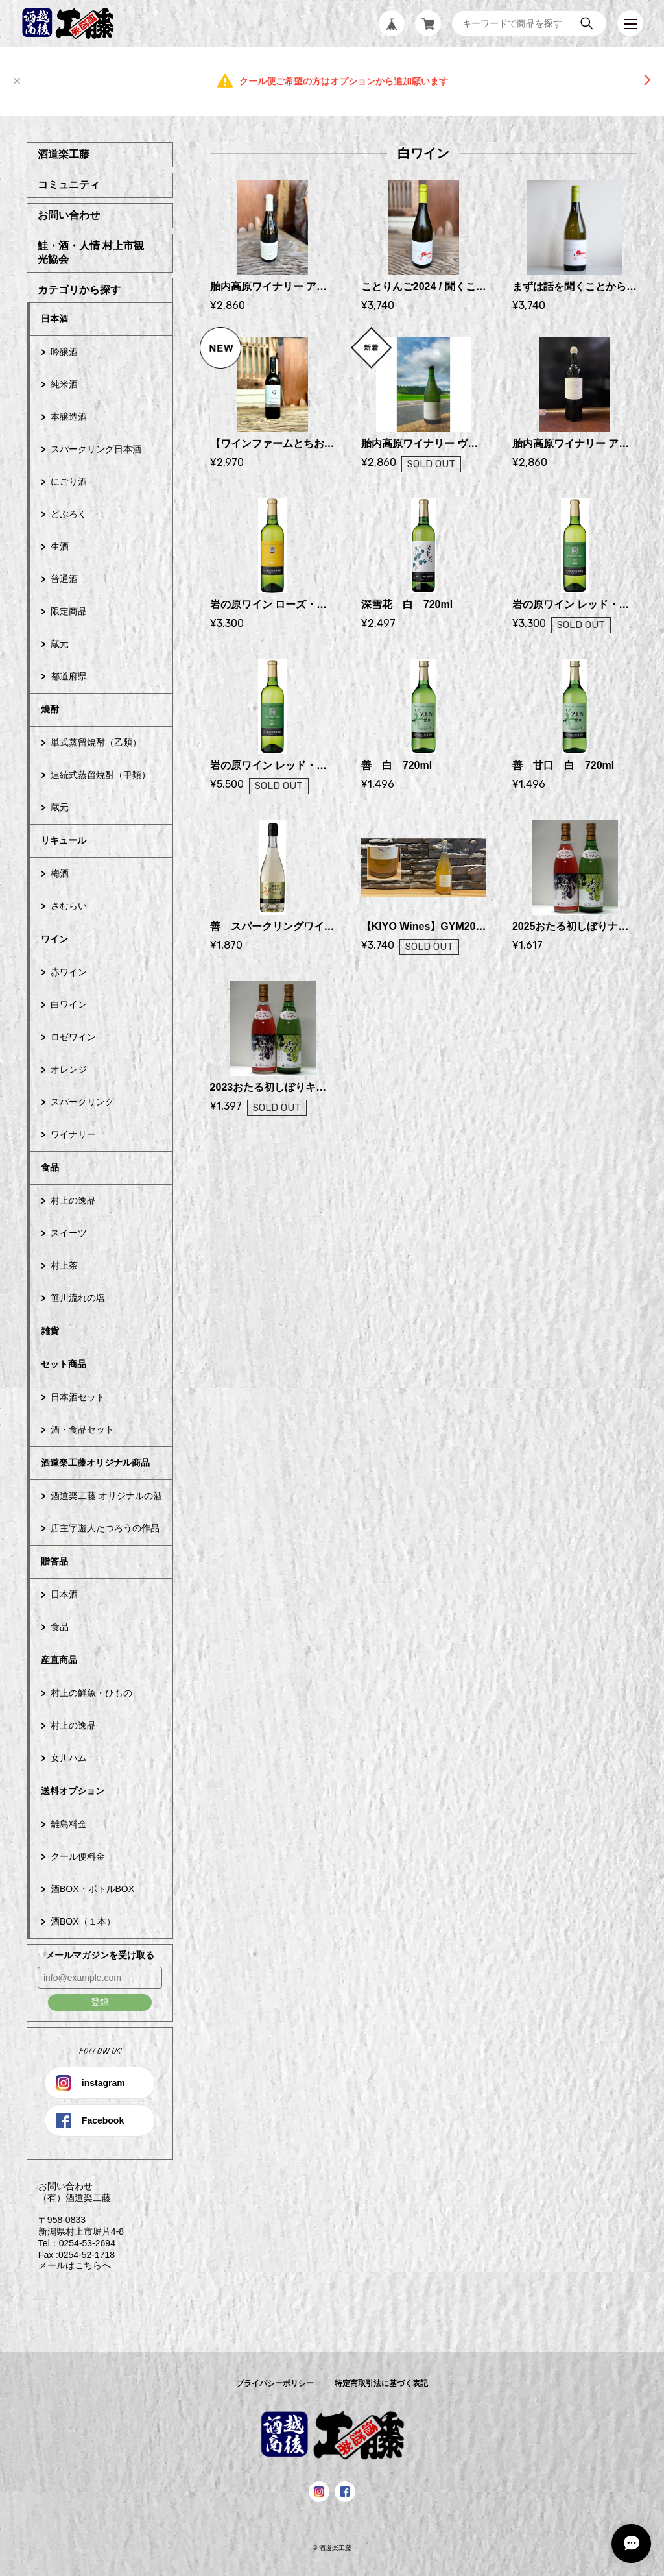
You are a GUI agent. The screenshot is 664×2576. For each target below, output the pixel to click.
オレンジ (69, 1069)
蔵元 (60, 643)
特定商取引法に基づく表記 (381, 2383)
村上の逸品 (73, 1200)
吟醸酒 (64, 351)
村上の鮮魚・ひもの (91, 1693)
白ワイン (69, 1004)
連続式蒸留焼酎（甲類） (100, 775)
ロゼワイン (73, 1037)
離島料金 (69, 1824)
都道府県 (69, 676)
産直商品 (59, 1660)
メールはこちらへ (69, 2265)
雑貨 (50, 1331)
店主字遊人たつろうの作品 (105, 1528)
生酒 (60, 546)
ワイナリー (73, 1134)
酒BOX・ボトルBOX (92, 1889)
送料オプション (72, 1791)
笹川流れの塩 (78, 1298)
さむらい (69, 906)
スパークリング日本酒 (96, 449)
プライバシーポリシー (275, 2383)
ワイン (54, 939)
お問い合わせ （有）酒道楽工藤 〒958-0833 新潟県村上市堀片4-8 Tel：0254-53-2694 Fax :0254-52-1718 (75, 2220)
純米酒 (64, 384)
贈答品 (54, 1561)
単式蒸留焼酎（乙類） (96, 742)
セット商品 (63, 1364)
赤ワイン (69, 972)
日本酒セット (78, 1397)
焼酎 (50, 709)
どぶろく (69, 514)
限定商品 (69, 611)
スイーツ (69, 1233)
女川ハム (69, 1758)
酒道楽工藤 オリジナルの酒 (106, 1495)
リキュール (63, 840)
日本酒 (54, 318)
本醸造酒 (69, 416)
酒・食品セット (82, 1429)
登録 (100, 2002)
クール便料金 (78, 1856)
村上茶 (64, 1265)
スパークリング (82, 1102)
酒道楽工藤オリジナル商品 (95, 1462)
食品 (50, 1167)
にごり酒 (69, 481)
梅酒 (60, 873)
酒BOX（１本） (83, 1921)
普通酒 (64, 579)
